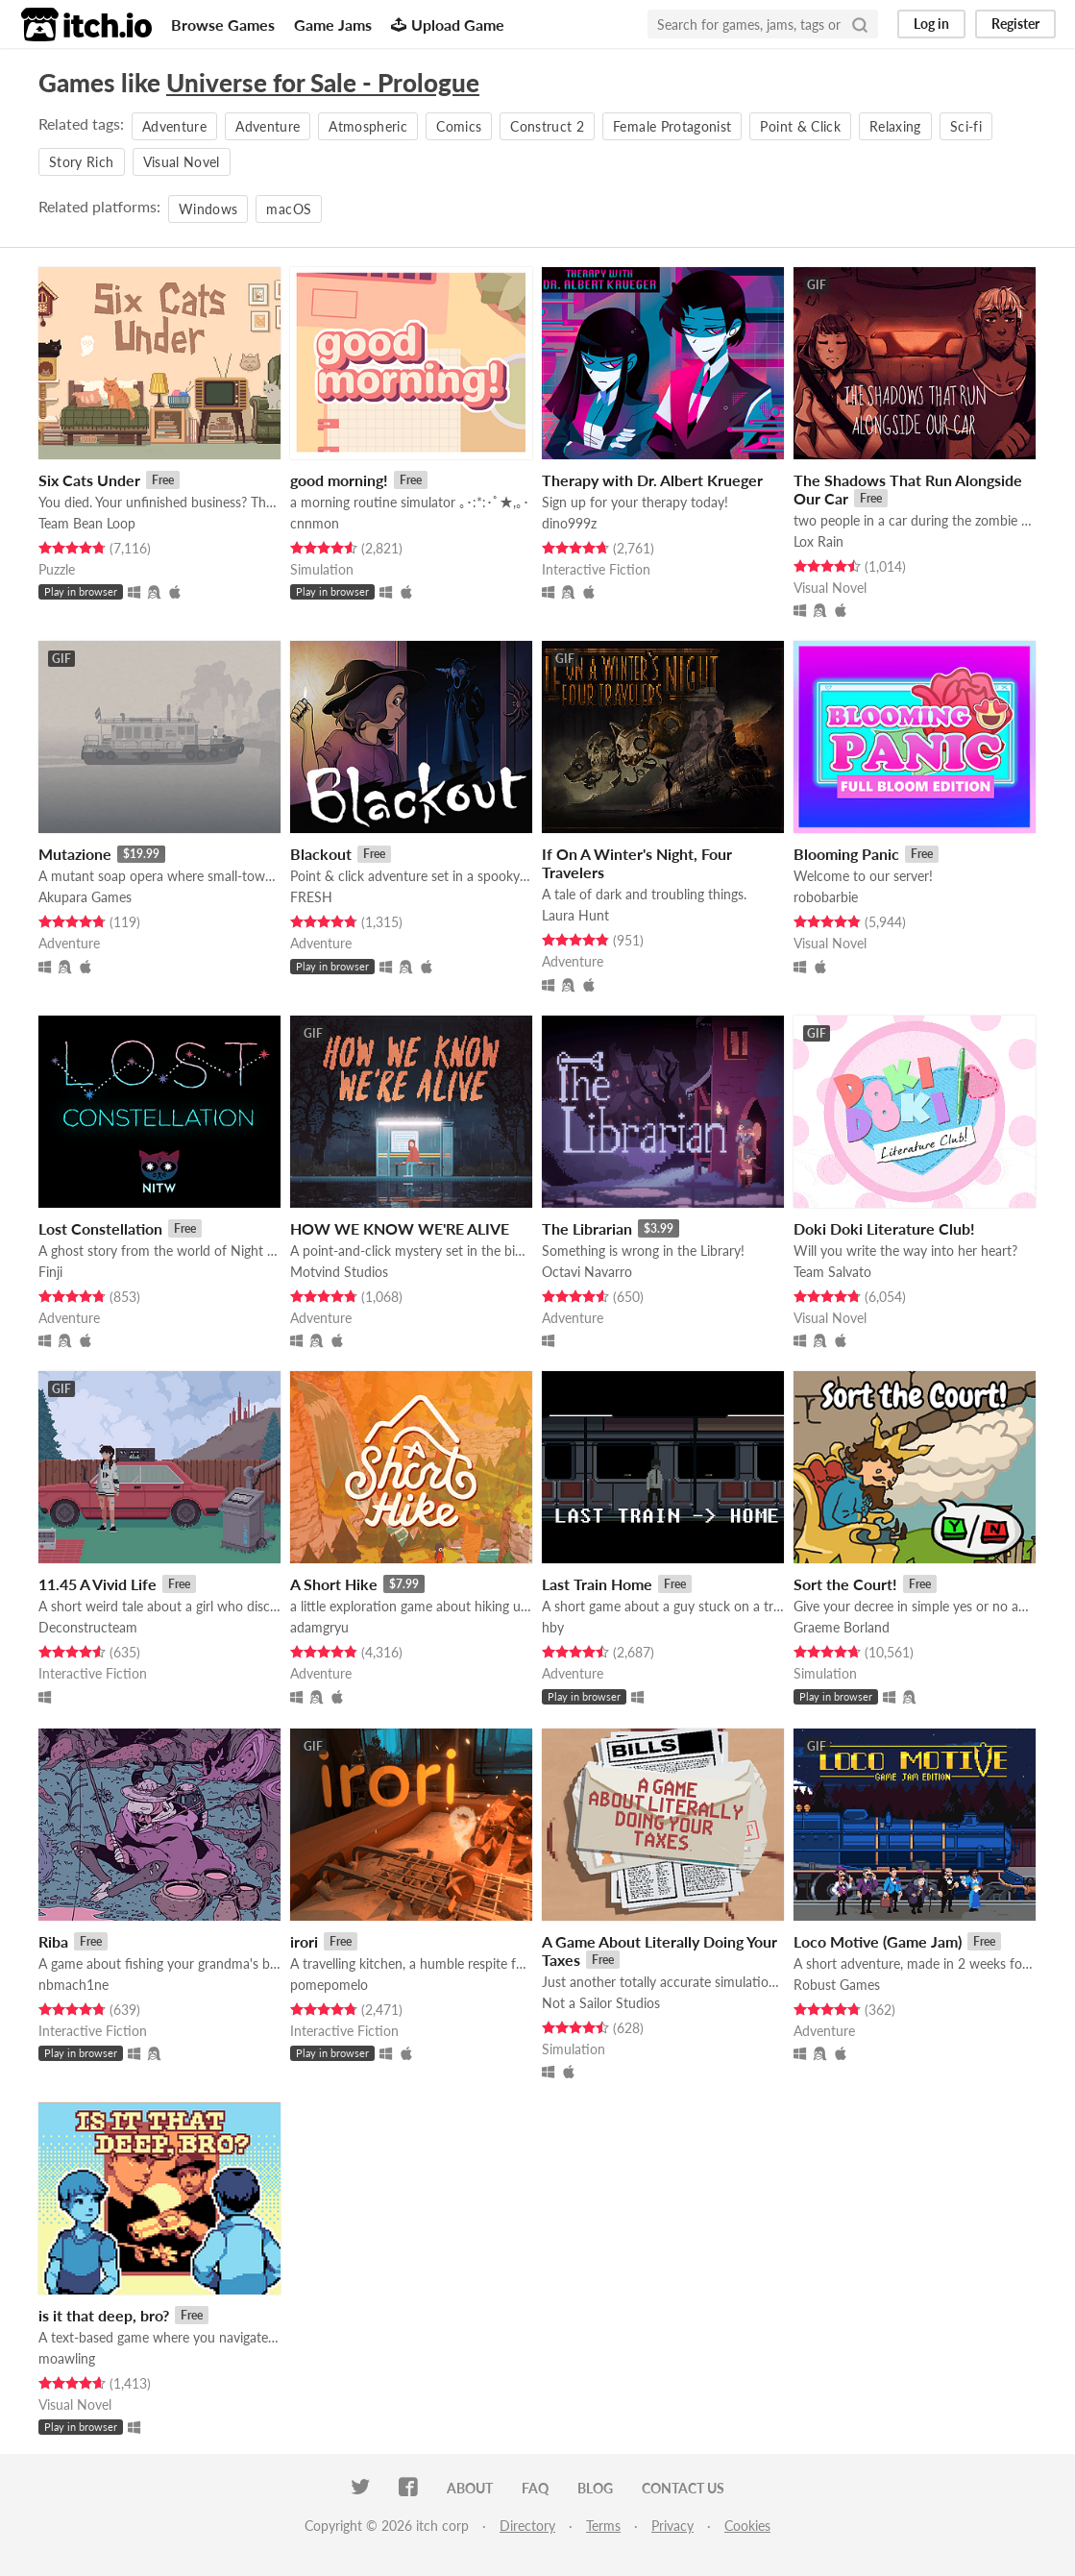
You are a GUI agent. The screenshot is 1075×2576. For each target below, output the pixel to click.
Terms (603, 2525)
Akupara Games (85, 897)
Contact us (683, 2488)
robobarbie (826, 897)
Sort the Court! (845, 1584)
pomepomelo (329, 1984)
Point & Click (800, 126)
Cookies (747, 2525)
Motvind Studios (339, 1271)
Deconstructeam (87, 1627)
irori (304, 1941)
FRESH (311, 897)
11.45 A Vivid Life (97, 1584)
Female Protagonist (672, 126)
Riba (53, 1941)
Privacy (672, 2525)
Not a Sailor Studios (601, 2003)
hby (553, 1627)
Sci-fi (966, 126)
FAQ (535, 2488)
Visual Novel (181, 162)
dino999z (569, 523)
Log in (931, 23)
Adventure (174, 126)
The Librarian (587, 1228)
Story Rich (81, 162)
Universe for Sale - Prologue (322, 82)
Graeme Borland (842, 1627)
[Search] (860, 24)
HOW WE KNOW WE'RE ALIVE (399, 1228)
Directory (527, 2525)
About (470, 2488)
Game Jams (333, 24)
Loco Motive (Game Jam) (878, 1941)
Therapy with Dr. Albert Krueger (652, 480)
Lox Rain (818, 541)
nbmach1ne (73, 1984)
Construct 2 (547, 126)
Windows (208, 209)
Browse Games (223, 24)
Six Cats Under (89, 480)
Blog (595, 2488)
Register (1015, 23)
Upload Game (447, 24)
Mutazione (74, 854)
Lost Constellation (100, 1228)
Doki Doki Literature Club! (884, 1228)
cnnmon (314, 523)
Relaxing (895, 126)
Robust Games (837, 1984)
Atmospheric (368, 126)
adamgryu (319, 1627)
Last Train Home (597, 1584)
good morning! (339, 480)
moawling (66, 2358)
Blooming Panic (846, 854)
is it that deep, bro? (103, 2315)
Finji (50, 1271)
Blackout (321, 854)
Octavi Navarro (587, 1271)
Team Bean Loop (86, 523)
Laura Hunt (575, 915)
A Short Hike (334, 1584)
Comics (458, 126)
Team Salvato (832, 1271)
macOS (288, 209)
